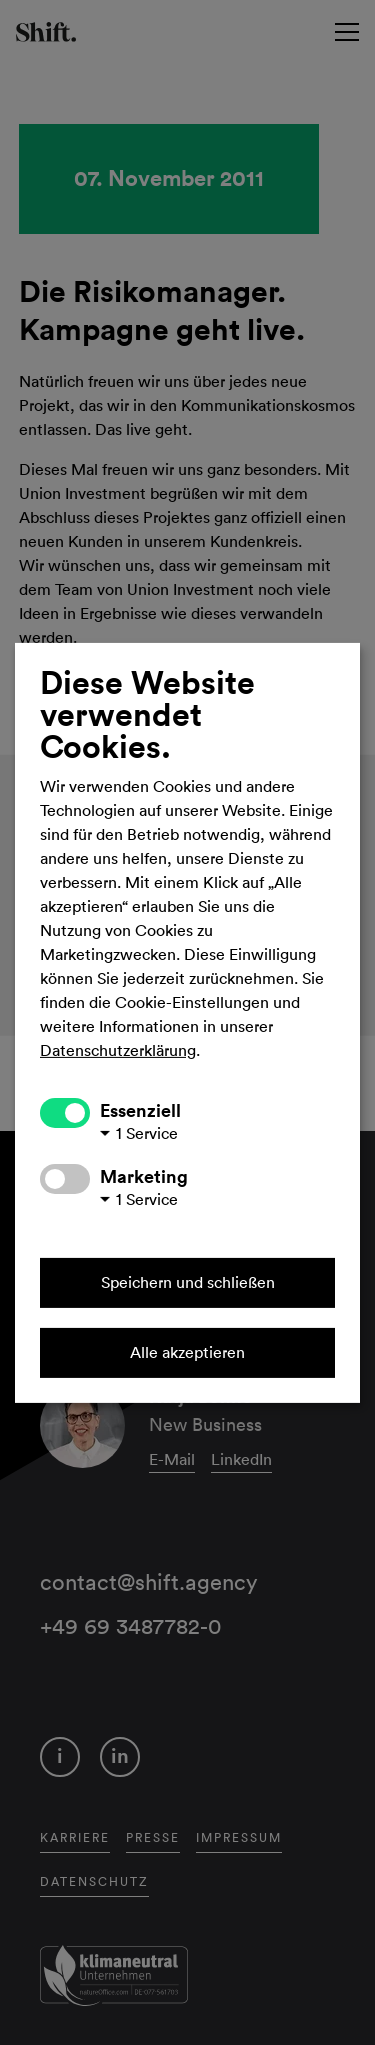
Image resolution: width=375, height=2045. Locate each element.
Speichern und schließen (188, 1283)
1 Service (147, 1134)
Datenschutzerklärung (118, 1051)
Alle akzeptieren (187, 1353)
